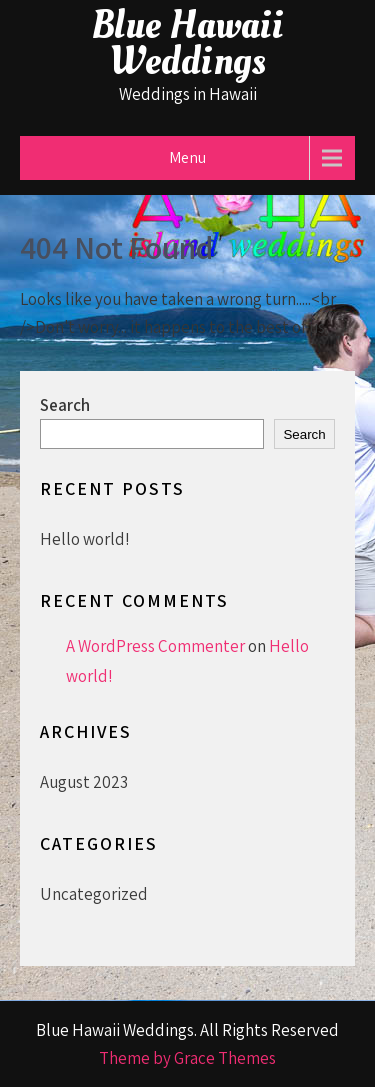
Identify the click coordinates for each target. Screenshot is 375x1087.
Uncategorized (94, 894)
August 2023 (84, 782)
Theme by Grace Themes (187, 1058)
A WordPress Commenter (155, 646)
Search (65, 405)
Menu (187, 157)
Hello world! (85, 539)
